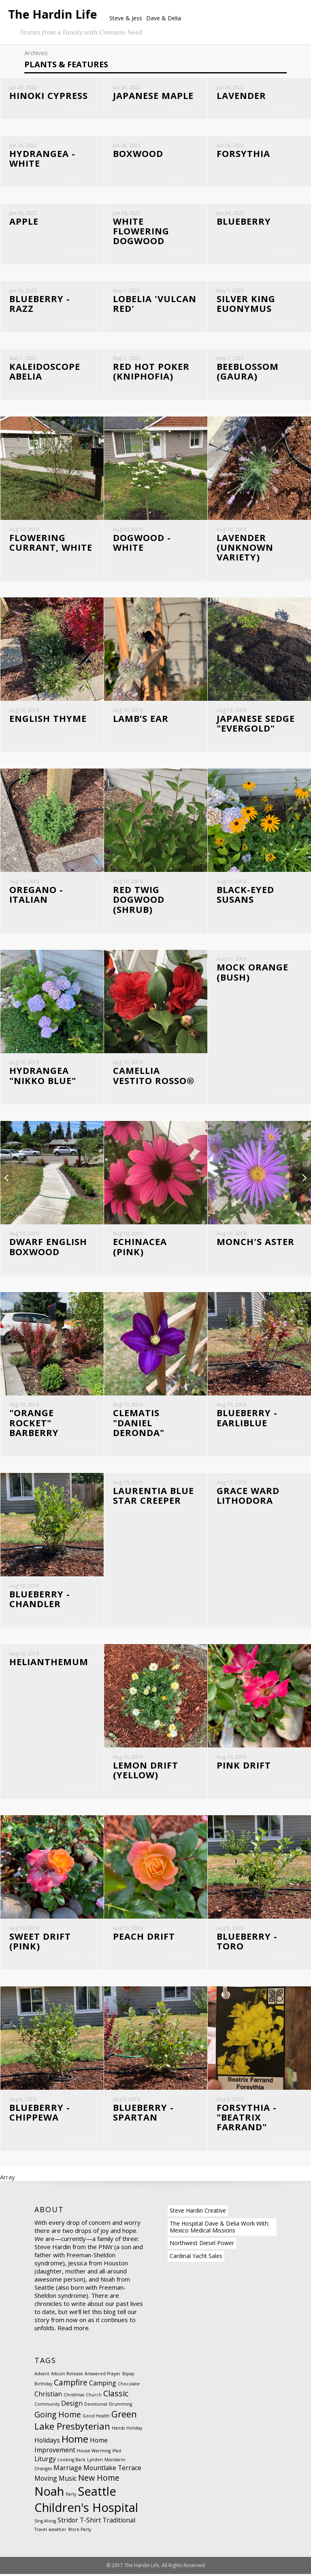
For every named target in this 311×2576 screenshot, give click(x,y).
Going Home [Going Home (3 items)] (57, 2416)
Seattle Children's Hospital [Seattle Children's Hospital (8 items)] (86, 2501)
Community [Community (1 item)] (47, 2406)
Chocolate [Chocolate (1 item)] (129, 2386)
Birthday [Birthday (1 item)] (43, 2386)
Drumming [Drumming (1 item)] (120, 2406)
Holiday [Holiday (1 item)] (134, 2430)
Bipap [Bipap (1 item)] (128, 2376)
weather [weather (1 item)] (57, 2531)
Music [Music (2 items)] (68, 2480)
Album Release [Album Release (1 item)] (67, 2376)
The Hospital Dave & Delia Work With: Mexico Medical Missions (219, 2229)
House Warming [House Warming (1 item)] (94, 2453)
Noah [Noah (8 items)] (49, 2493)
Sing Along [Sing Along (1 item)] (45, 2523)
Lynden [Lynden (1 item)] (95, 2461)
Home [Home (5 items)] (75, 2440)
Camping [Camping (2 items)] (102, 2385)
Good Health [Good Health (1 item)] (96, 2418)
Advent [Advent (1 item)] (41, 2376)
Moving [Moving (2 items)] (45, 2480)
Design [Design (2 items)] (72, 2405)
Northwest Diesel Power (202, 2245)
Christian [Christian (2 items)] (48, 2395)
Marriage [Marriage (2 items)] (67, 2469)
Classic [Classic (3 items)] (115, 2395)
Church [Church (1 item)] (94, 2397)
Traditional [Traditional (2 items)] (118, 2522)
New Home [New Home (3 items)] (98, 2479)
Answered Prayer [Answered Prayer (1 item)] (103, 2376)
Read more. (74, 2330)
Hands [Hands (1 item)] (118, 2430)
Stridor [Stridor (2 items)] (68, 2522)
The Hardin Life (52, 14)
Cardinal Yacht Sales (196, 2258)
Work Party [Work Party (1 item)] (79, 2531)
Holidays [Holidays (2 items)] (47, 2442)
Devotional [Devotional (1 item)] (95, 2406)
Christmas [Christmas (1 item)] (74, 2397)
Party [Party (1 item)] (71, 2496)
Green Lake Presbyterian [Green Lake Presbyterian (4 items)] (85, 2422)
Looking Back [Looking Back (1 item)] (71, 2461)
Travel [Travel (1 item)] (40, 2531)
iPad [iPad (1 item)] (116, 2453)
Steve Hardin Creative (198, 2212)
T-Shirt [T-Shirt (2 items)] (90, 2522)
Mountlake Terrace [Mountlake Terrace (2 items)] (112, 2469)
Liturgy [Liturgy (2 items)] (45, 2460)
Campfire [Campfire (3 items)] (70, 2384)
